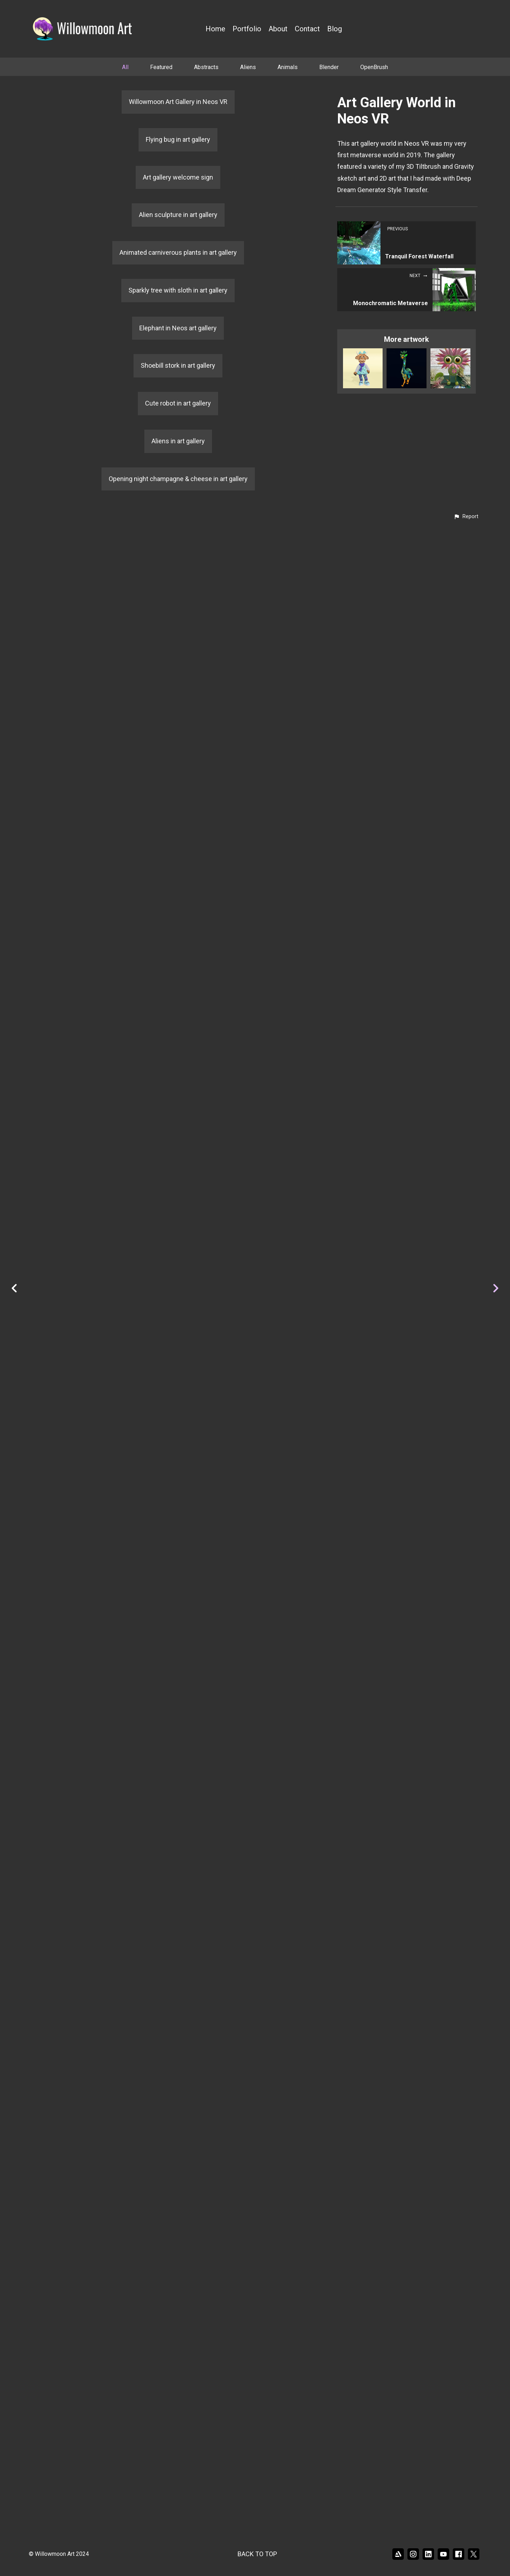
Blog (334, 29)
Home (215, 29)
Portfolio (247, 29)
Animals (287, 67)
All (125, 67)
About (278, 29)
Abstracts (206, 67)
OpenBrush (374, 67)
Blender (329, 67)
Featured (161, 67)
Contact (307, 29)
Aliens (248, 67)
